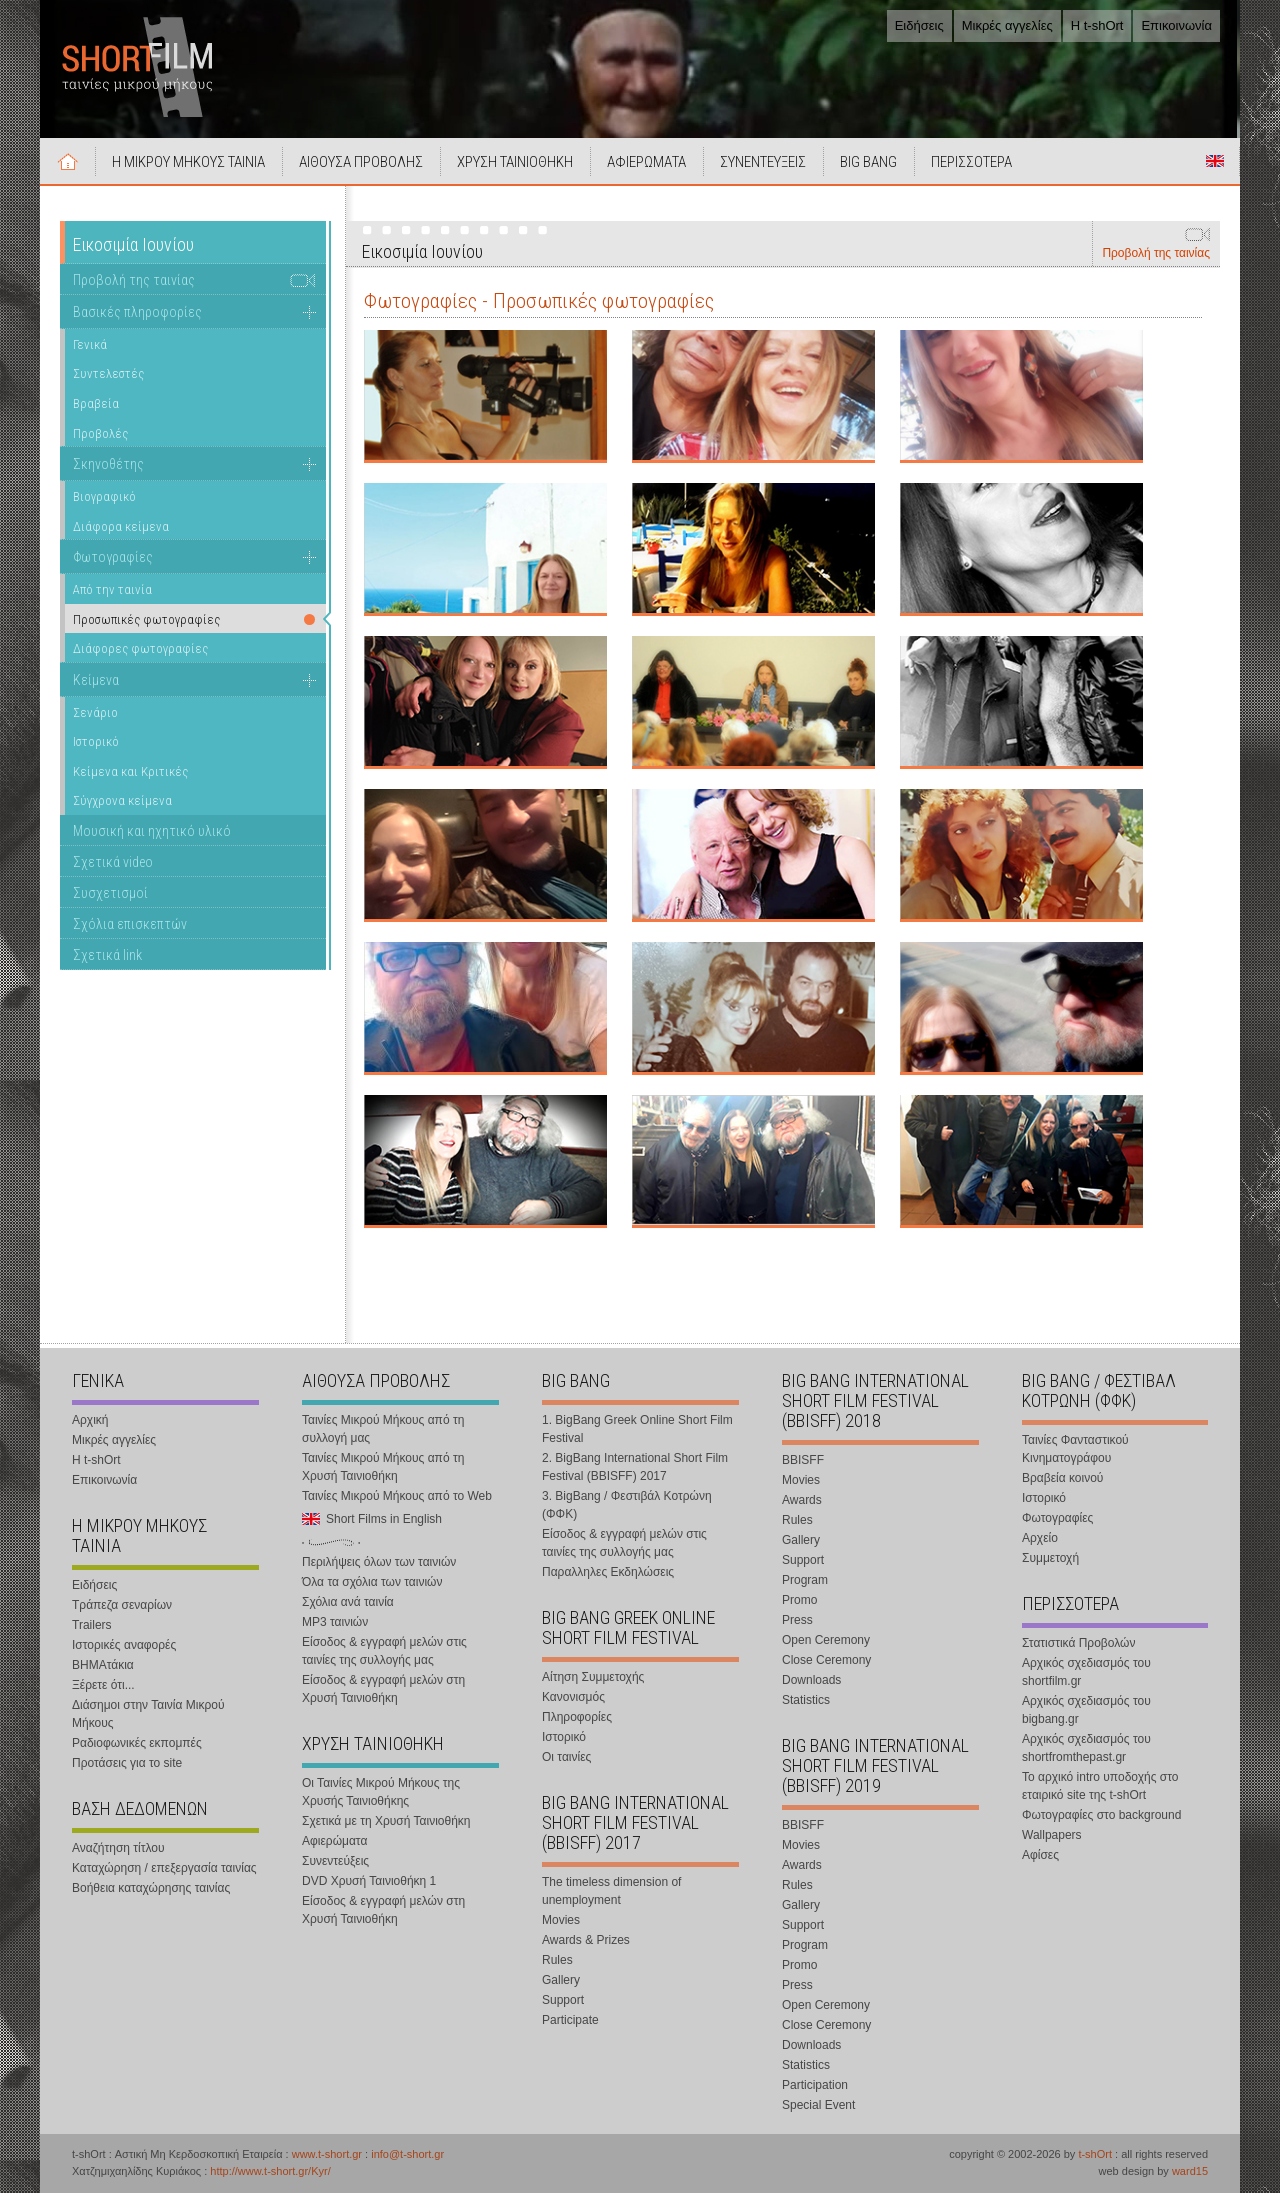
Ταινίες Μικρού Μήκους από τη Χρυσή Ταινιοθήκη (383, 1467)
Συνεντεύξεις (335, 1861)
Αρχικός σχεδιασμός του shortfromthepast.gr (1086, 1748)
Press (797, 1620)
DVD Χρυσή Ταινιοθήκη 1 (369, 1881)
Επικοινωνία (1176, 25)
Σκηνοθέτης (108, 464)
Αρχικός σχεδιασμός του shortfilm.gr (1086, 1672)
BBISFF (803, 1460)
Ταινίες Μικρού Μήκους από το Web (397, 1496)
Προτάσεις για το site (127, 1763)
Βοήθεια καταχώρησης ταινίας (151, 1888)
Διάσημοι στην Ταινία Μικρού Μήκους (148, 1714)
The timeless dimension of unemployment (611, 1891)
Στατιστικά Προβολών (1078, 1643)
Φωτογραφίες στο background (1101, 1815)
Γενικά (90, 344)
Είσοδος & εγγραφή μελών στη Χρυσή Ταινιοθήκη (383, 1689)
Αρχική (68, 161)
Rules (557, 1960)
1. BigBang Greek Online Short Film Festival (637, 1429)
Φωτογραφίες (113, 557)
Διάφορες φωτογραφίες (140, 648)
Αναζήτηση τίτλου (118, 1848)
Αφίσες (1040, 1855)
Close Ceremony (826, 1660)
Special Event (818, 2105)
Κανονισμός (573, 1697)
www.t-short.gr (327, 2154)
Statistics (806, 1700)
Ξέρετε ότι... (103, 1685)
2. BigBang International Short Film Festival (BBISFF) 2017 (635, 1467)
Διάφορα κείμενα (121, 526)
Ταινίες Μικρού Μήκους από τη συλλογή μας (383, 1429)
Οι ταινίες (566, 1757)
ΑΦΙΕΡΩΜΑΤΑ (646, 162)
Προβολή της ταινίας (1156, 253)
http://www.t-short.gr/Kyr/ (270, 2171)
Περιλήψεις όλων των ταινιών (379, 1562)
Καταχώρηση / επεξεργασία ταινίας (164, 1868)
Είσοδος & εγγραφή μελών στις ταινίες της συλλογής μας (384, 1651)
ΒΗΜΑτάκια (103, 1665)
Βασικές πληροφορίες (137, 312)
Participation (815, 2085)
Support (563, 2000)
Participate (570, 2020)
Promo (799, 1600)
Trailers (92, 1625)
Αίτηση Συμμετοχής (593, 1677)
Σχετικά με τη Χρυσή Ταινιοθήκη (386, 1821)
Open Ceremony (826, 1640)
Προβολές (100, 433)
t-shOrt (1095, 2154)
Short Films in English (1215, 161)
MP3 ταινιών (335, 1622)
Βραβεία (96, 403)
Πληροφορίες (577, 1717)
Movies (561, 1920)
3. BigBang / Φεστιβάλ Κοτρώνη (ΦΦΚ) (627, 1505)
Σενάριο (95, 712)
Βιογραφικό (104, 496)
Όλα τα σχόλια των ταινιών (372, 1582)
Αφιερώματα (334, 1841)
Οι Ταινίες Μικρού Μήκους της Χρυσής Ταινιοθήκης (381, 1792)
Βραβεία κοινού (1062, 1478)
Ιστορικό (96, 741)
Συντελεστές (108, 373)
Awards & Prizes (586, 1940)
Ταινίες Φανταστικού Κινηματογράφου (1075, 1449)
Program (805, 1580)
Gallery (561, 1980)
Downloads (811, 1680)
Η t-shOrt (1097, 25)
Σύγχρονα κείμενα (122, 800)
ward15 (1190, 2171)
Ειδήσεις (919, 25)
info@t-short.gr (407, 2154)
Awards (802, 1500)
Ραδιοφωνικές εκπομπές (137, 1743)
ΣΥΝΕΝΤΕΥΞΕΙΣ (763, 162)
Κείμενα (96, 680)
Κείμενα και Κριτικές (130, 771)
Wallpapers (1052, 1835)
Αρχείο (1040, 1538)
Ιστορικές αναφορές (124, 1645)
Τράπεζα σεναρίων (122, 1605)
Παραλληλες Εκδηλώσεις (608, 1572)
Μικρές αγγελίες (1007, 25)
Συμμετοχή (1050, 1558)
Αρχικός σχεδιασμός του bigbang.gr (1086, 1710)
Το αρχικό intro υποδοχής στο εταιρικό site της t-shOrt (1100, 1786)
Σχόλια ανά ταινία (348, 1602)
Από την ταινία (112, 589)
